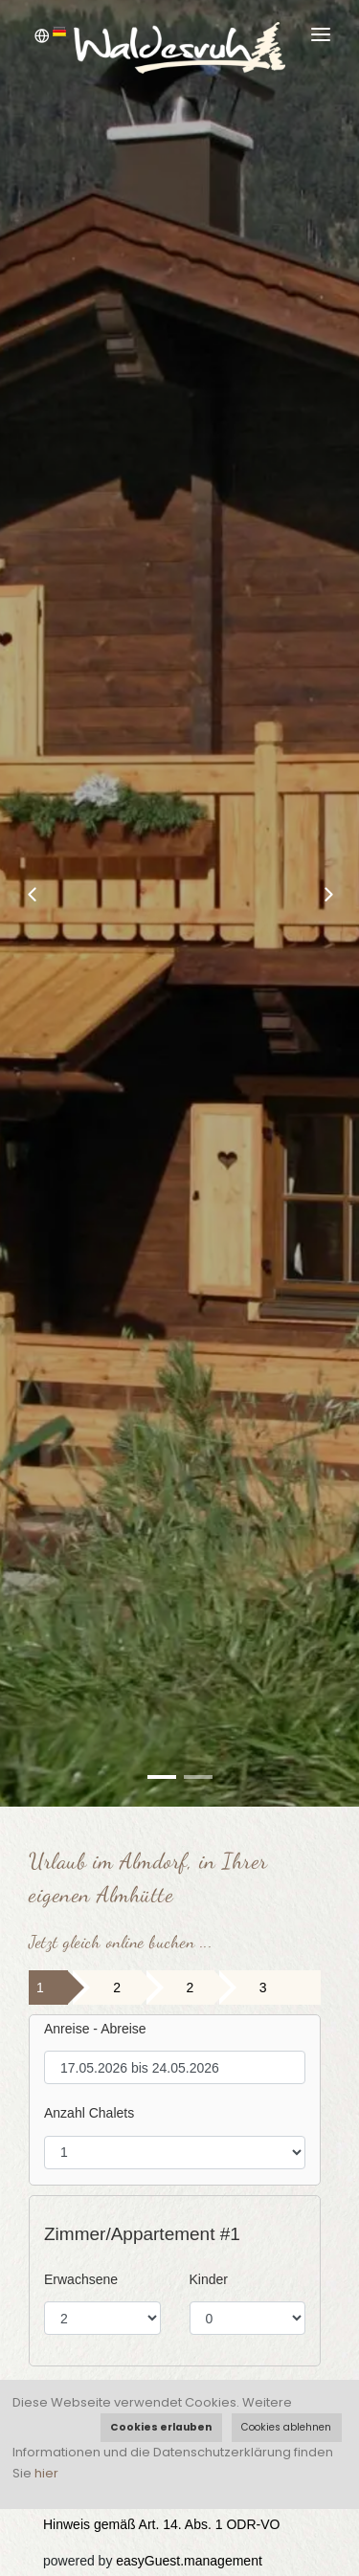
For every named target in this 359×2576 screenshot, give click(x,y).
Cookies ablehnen (286, 2427)
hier (46, 2473)
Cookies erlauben (161, 2427)
